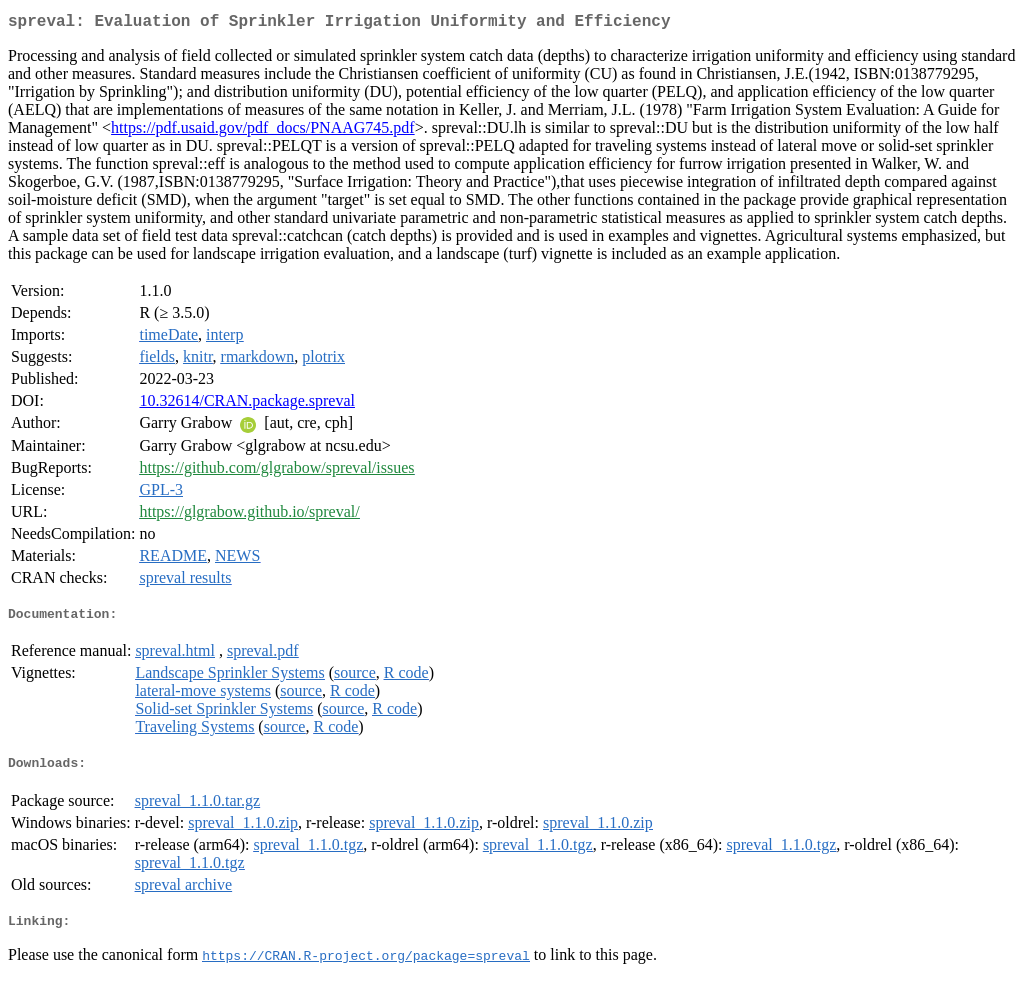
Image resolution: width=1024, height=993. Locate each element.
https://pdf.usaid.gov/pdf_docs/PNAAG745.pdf (263, 131)
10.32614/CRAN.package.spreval (247, 404)
